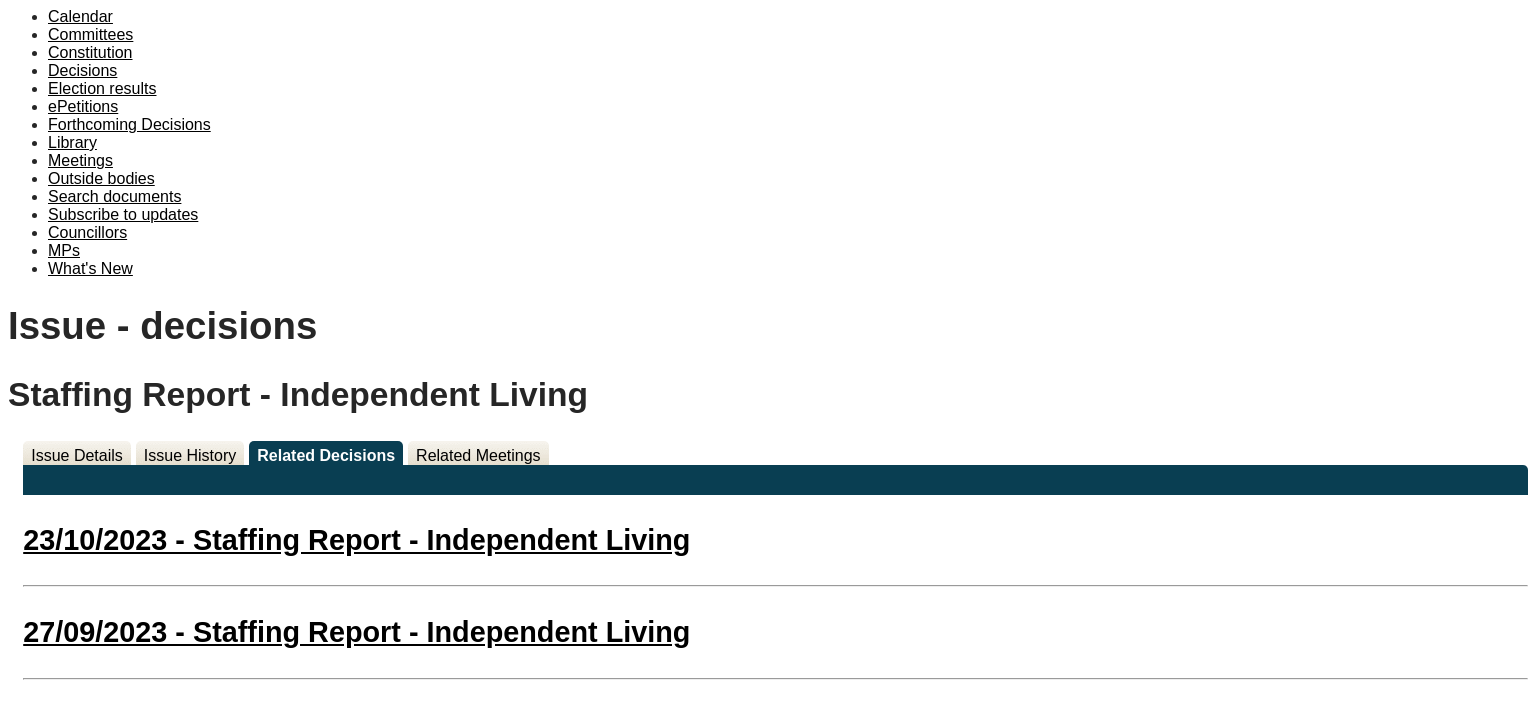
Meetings (80, 160)
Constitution (90, 52)
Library (72, 142)
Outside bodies (101, 178)
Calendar (80, 16)
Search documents (114, 196)
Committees (90, 34)
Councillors (87, 232)
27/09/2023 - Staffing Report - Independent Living (356, 632)
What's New (90, 268)
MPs (64, 250)
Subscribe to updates (123, 214)
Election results (102, 88)
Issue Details (77, 455)
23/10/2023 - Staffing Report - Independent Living (356, 540)
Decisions (82, 70)
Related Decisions (326, 455)
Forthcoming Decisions (129, 124)
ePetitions (83, 106)
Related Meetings (478, 455)
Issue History (190, 455)
